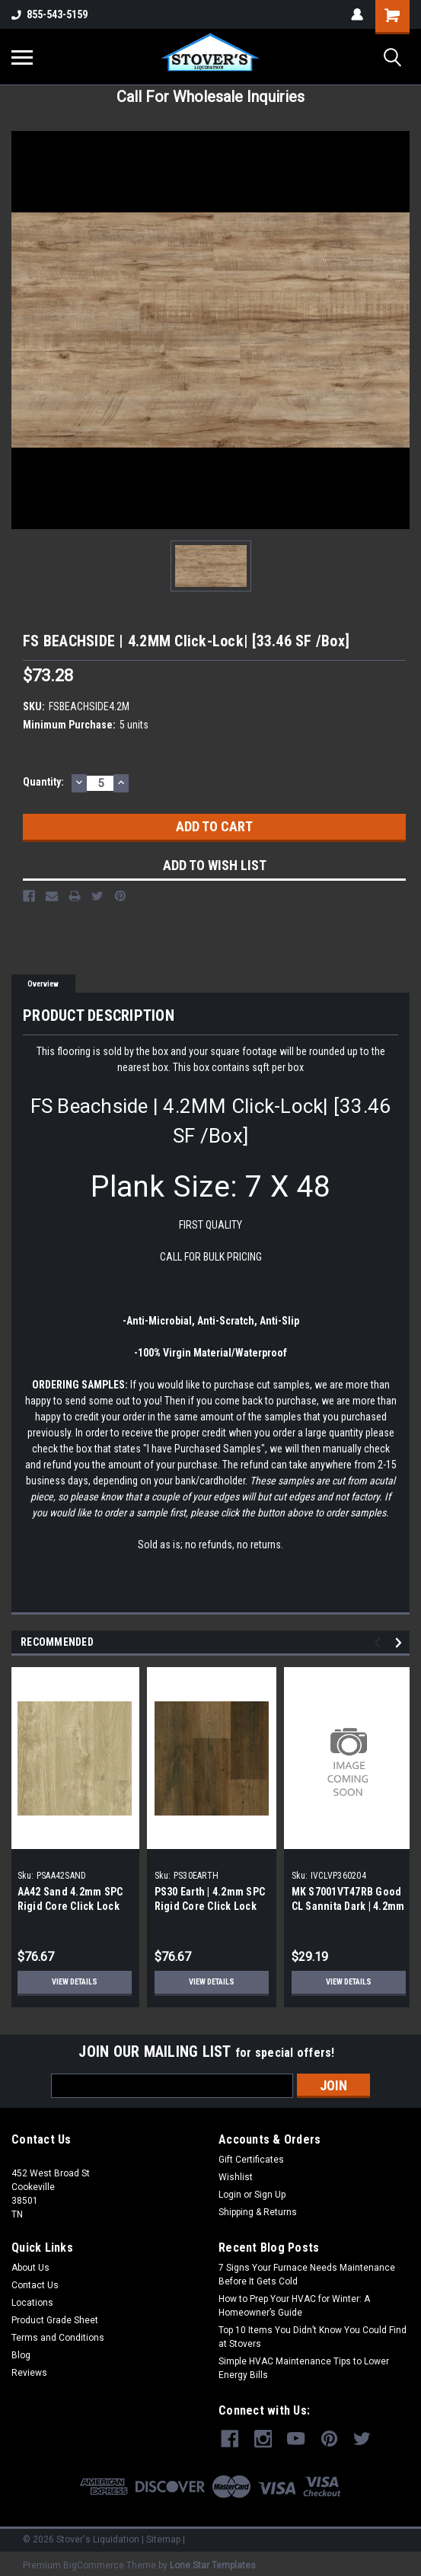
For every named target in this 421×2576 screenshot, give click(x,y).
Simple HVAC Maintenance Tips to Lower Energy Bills (303, 2368)
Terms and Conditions (57, 2337)
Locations (32, 2302)
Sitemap (163, 2535)
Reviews (29, 2372)
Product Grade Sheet (54, 2320)
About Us (30, 2267)
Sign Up (269, 2194)
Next (401, 1643)
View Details (74, 1982)
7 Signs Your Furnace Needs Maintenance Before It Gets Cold (306, 2274)
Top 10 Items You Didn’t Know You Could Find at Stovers (312, 2337)
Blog (20, 2355)
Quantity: (43, 782)
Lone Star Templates (213, 2560)
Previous (379, 1643)
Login (229, 2194)
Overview (43, 984)
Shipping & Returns (257, 2212)
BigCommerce (93, 2560)
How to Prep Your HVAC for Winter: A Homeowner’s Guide (294, 2306)
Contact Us (35, 2285)
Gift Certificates (251, 2159)
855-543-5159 (49, 14)
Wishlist (235, 2177)
